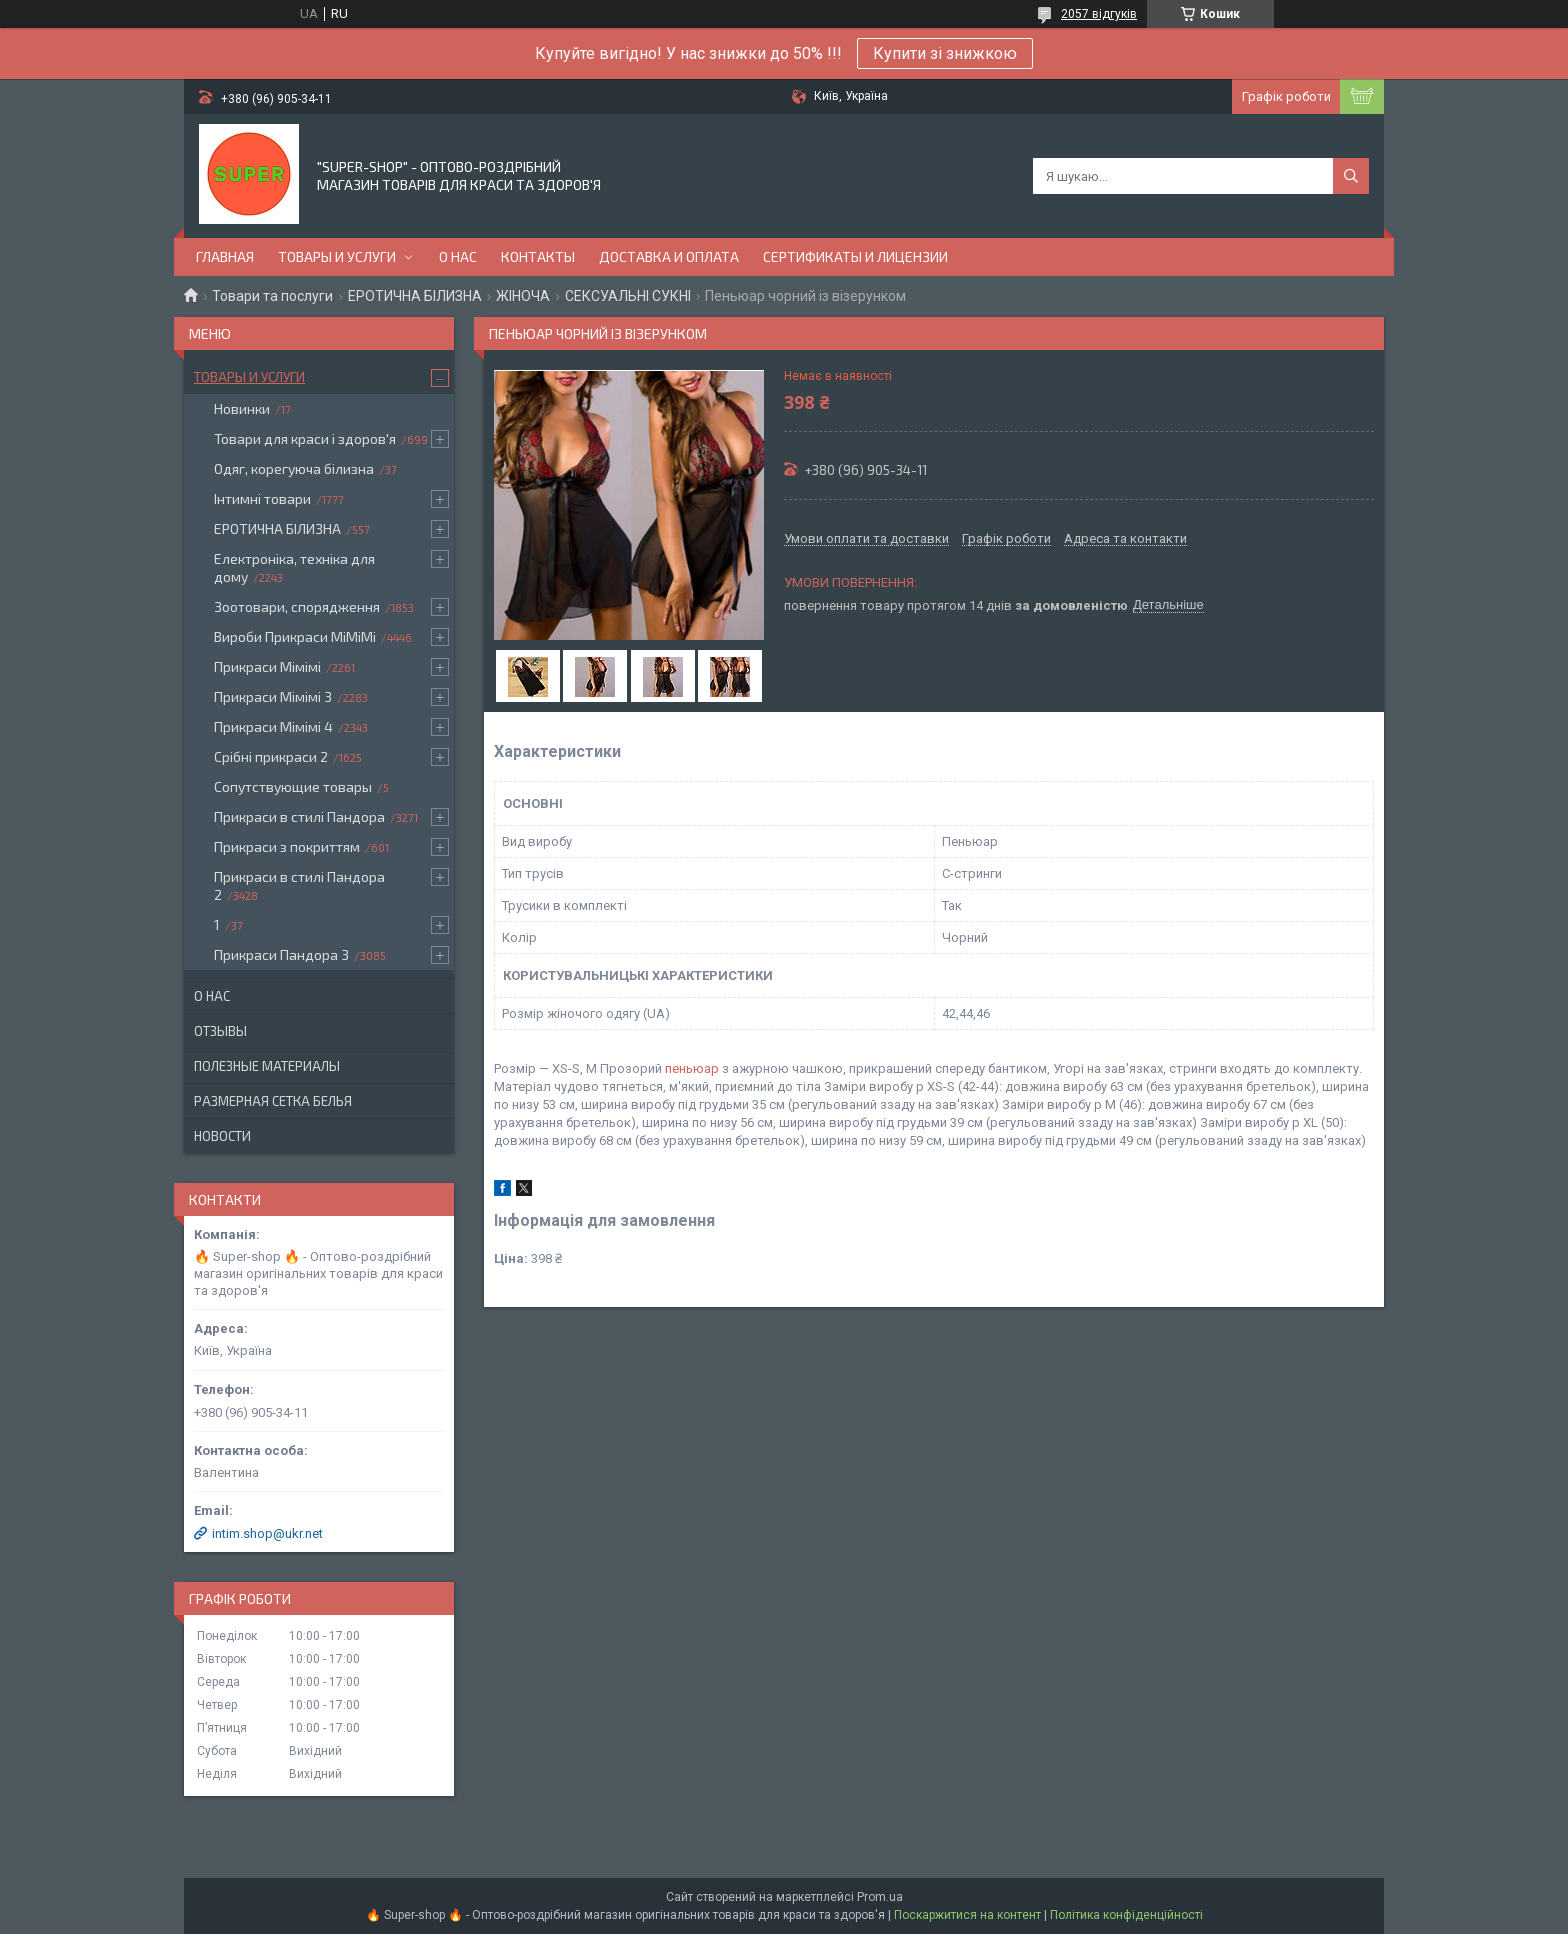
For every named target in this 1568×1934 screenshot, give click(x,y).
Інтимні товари (262, 498)
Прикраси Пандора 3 (281, 954)
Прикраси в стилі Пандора (299, 816)
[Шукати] (1351, 176)
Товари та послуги (272, 296)
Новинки (242, 408)
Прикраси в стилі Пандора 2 (299, 885)
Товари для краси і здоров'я (305, 438)
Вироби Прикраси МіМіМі (295, 636)
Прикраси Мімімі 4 (273, 726)
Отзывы (220, 1031)
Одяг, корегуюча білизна (294, 468)
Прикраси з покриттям (287, 846)
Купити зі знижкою (945, 53)
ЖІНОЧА (523, 296)
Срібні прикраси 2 (271, 756)
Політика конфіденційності (1126, 1915)
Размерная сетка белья (273, 1101)
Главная (225, 256)
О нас (458, 256)
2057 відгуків (1099, 14)
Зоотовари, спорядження (297, 606)
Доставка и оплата (669, 256)
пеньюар (692, 1068)
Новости (222, 1136)
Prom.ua (880, 1897)
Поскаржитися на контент (967, 1915)
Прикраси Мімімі (267, 666)
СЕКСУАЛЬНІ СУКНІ (628, 296)
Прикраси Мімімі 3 (273, 696)
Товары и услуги (337, 256)
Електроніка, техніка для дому (294, 567)
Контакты (538, 256)
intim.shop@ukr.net (267, 1533)
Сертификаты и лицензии (855, 256)
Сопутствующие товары (293, 786)
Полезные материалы (267, 1066)
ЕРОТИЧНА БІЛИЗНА (415, 296)
